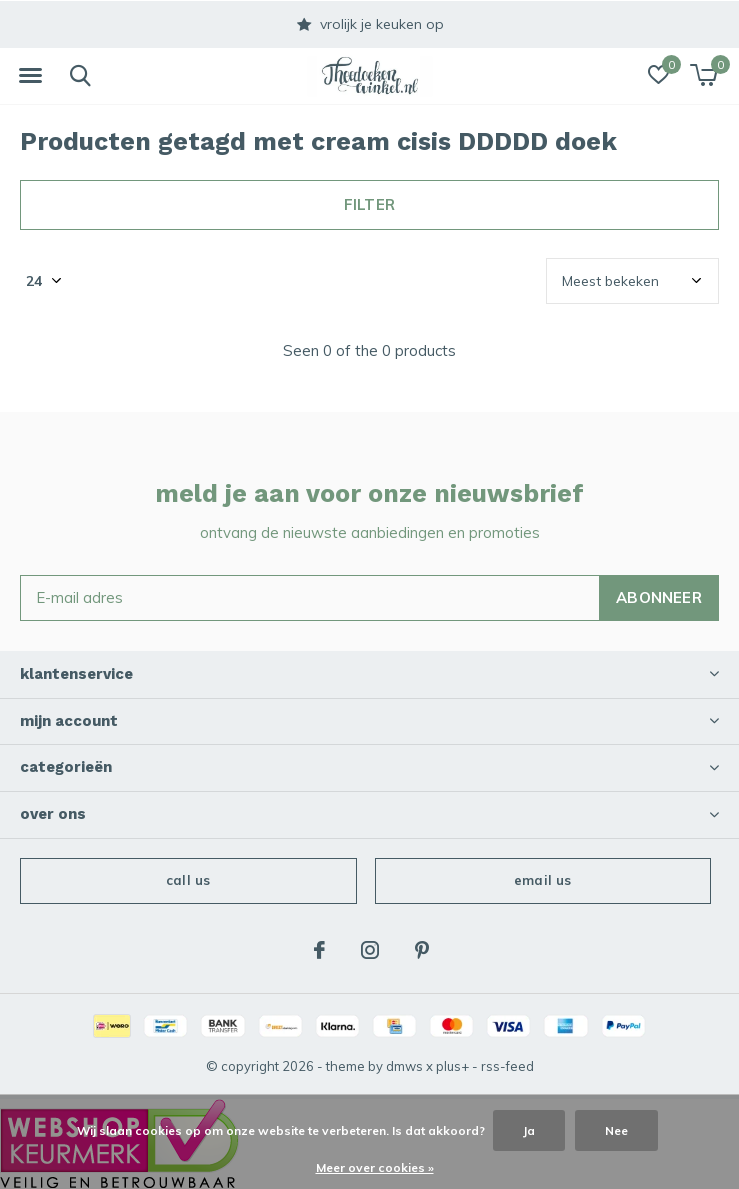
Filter (369, 204)
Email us (542, 880)
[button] (30, 76)
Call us (188, 880)
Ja (529, 1130)
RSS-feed (507, 1066)
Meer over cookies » (375, 1167)
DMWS (404, 1066)
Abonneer (659, 597)
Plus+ (452, 1066)
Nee (616, 1130)
